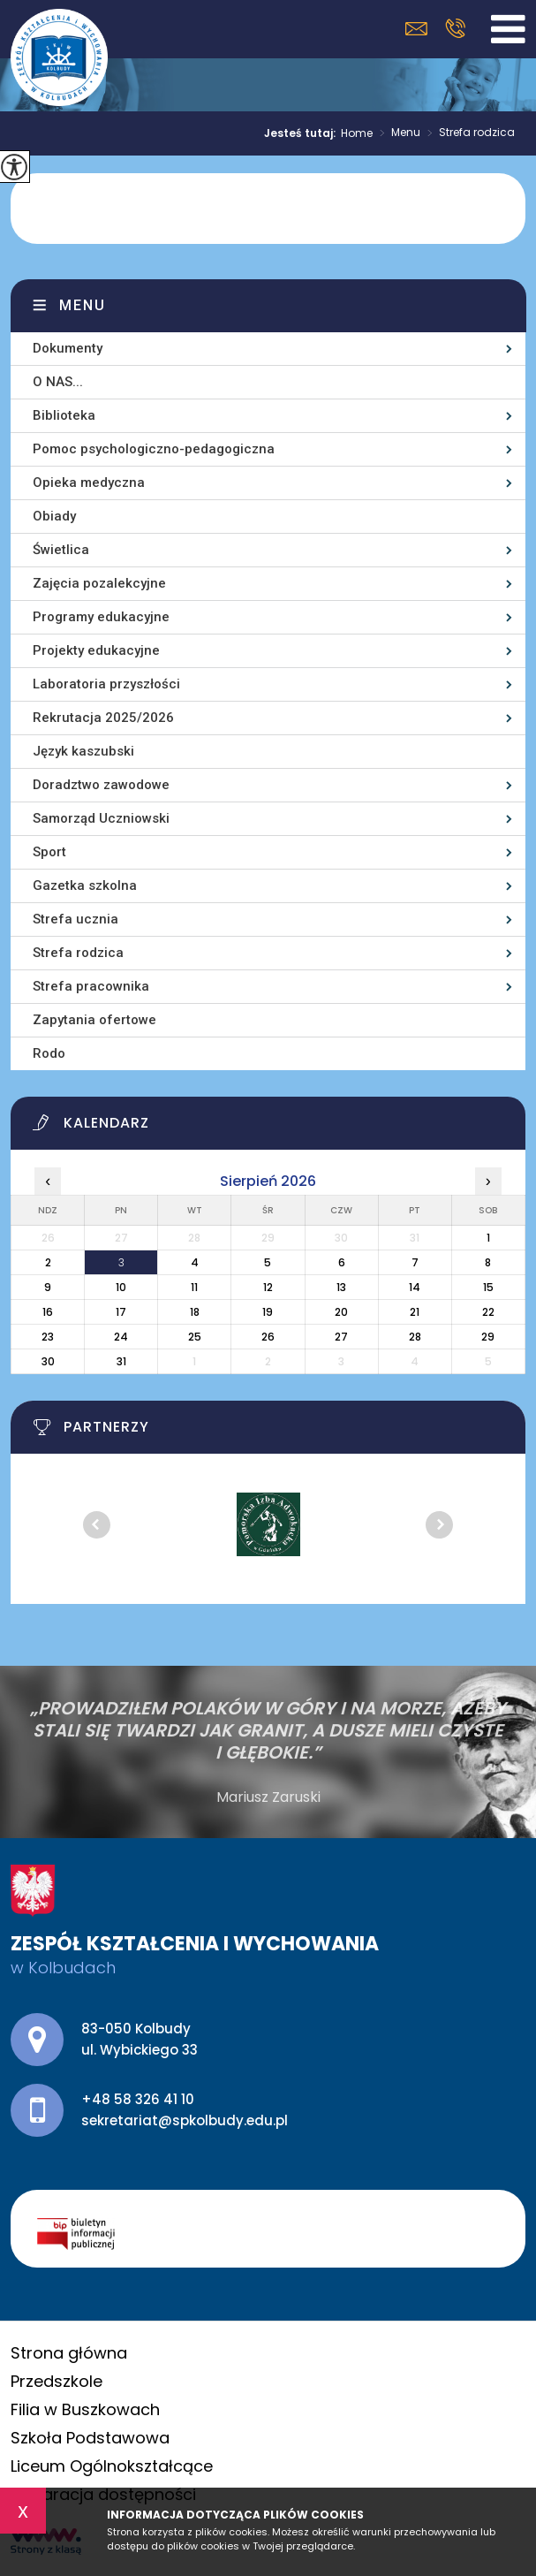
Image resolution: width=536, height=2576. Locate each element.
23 (48, 1336)
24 (121, 1336)
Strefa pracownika (91, 986)
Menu (396, 133)
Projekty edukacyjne (96, 650)
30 (48, 1361)
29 (487, 1336)
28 (415, 1336)
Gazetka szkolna (85, 885)
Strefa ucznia (75, 919)
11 (194, 1287)
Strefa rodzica (467, 133)
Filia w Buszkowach (85, 2409)
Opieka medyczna (89, 482)
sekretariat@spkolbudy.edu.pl (416, 28)
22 (488, 1311)
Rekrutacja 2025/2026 (103, 718)
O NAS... (58, 382)
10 (121, 1287)
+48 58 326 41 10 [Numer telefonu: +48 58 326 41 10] (137, 2099)
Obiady (54, 516)
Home (357, 133)
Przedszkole (56, 2381)
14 (414, 1287)
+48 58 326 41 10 (455, 28)
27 (341, 1336)
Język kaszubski (83, 751)
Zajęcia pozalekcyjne (99, 583)
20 (341, 1311)
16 (47, 1311)
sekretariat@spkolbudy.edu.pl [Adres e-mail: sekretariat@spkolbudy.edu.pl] (184, 2120)
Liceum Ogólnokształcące (112, 2466)
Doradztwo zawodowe (101, 785)
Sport (49, 852)
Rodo (49, 1053)
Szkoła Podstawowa (90, 2438)
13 (341, 1287)
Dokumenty (67, 348)
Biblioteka (64, 415)
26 (268, 1336)
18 (195, 1311)
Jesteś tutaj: (302, 133)
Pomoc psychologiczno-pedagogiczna (154, 449)
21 (414, 1311)
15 (488, 1287)
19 (267, 1311)
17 (121, 1311)
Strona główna (69, 2353)
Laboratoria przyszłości (106, 684)
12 (268, 1287)
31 (121, 1361)
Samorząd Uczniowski (101, 818)
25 (194, 1336)
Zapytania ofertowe (94, 1020)
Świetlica (61, 550)
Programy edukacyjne (101, 617)
